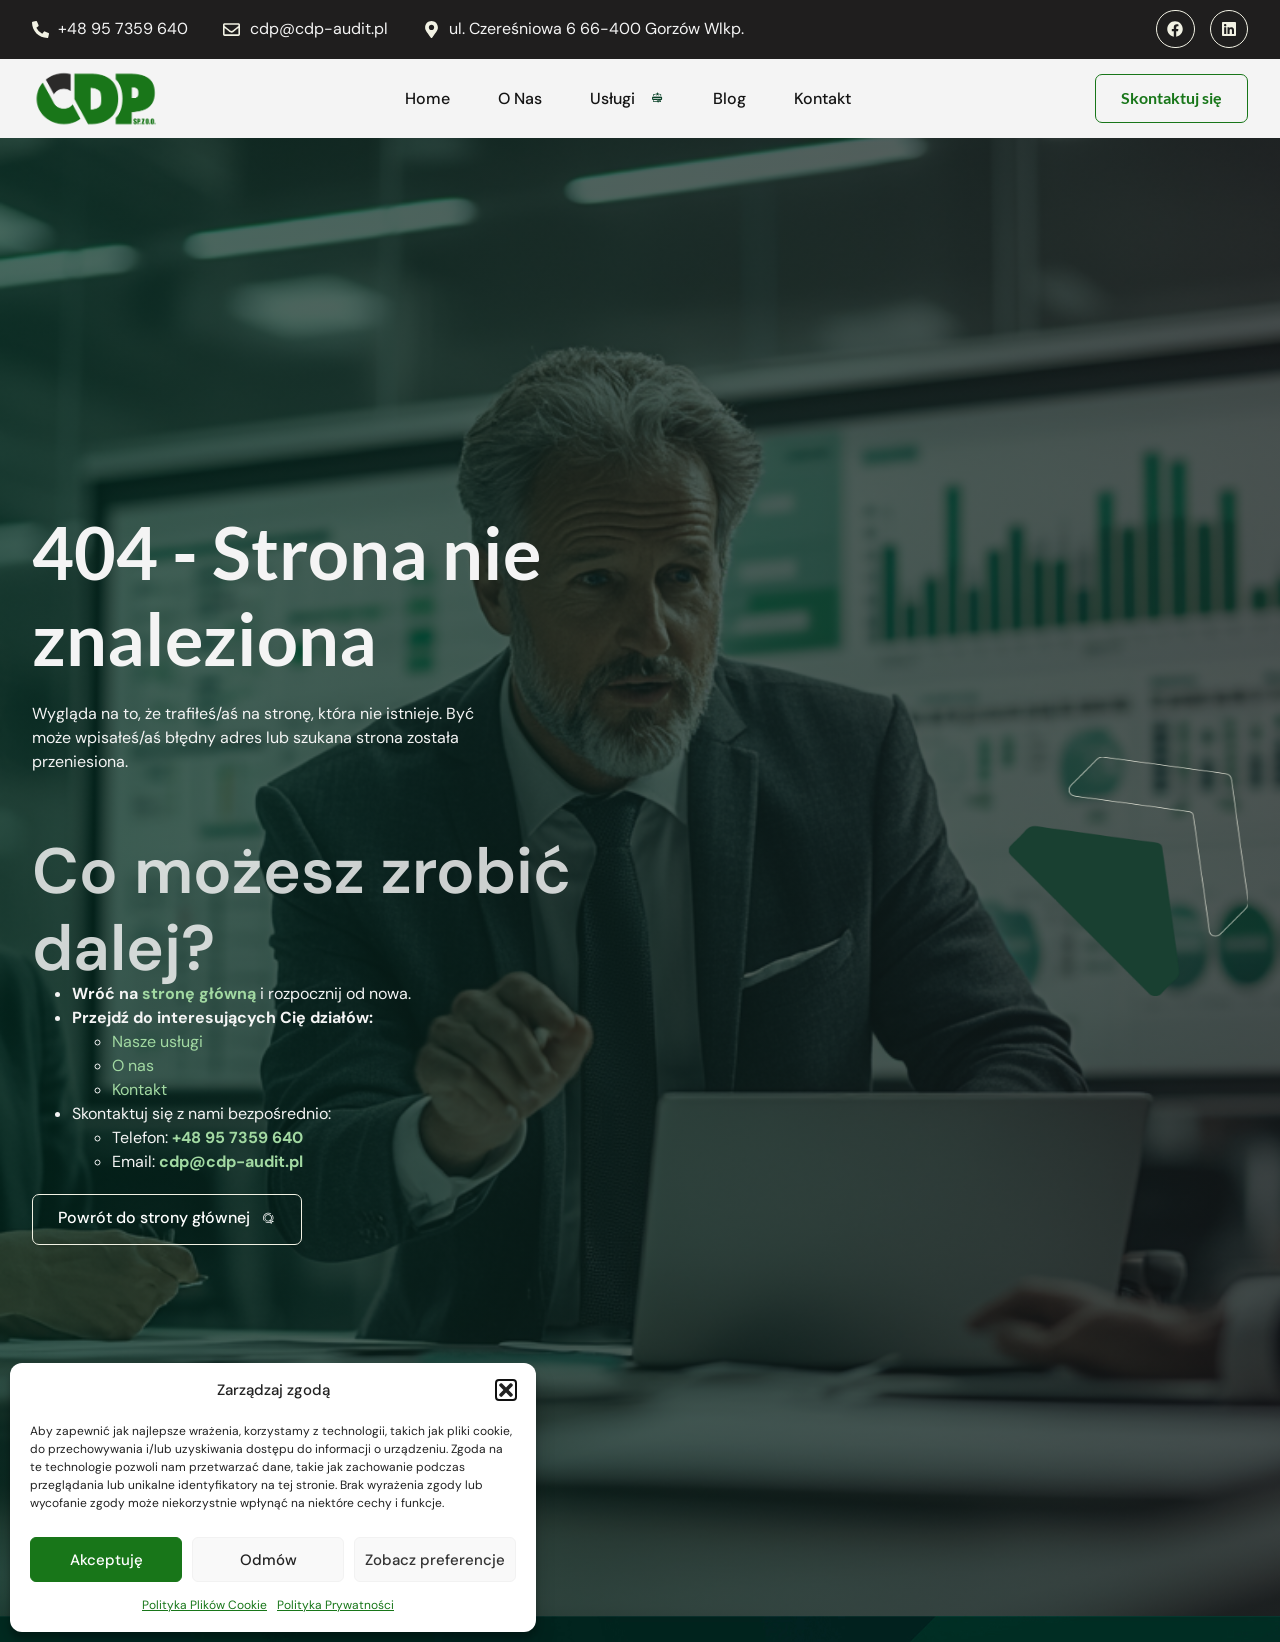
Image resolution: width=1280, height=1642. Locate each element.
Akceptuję (106, 1560)
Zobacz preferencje (435, 1560)
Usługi (627, 98)
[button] (506, 1390)
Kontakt (822, 98)
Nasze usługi (157, 1041)
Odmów (268, 1560)
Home (427, 98)
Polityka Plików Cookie (204, 1605)
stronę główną (199, 993)
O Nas (520, 98)
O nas (133, 1065)
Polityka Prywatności (335, 1605)
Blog (729, 98)
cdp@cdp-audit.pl (231, 1161)
